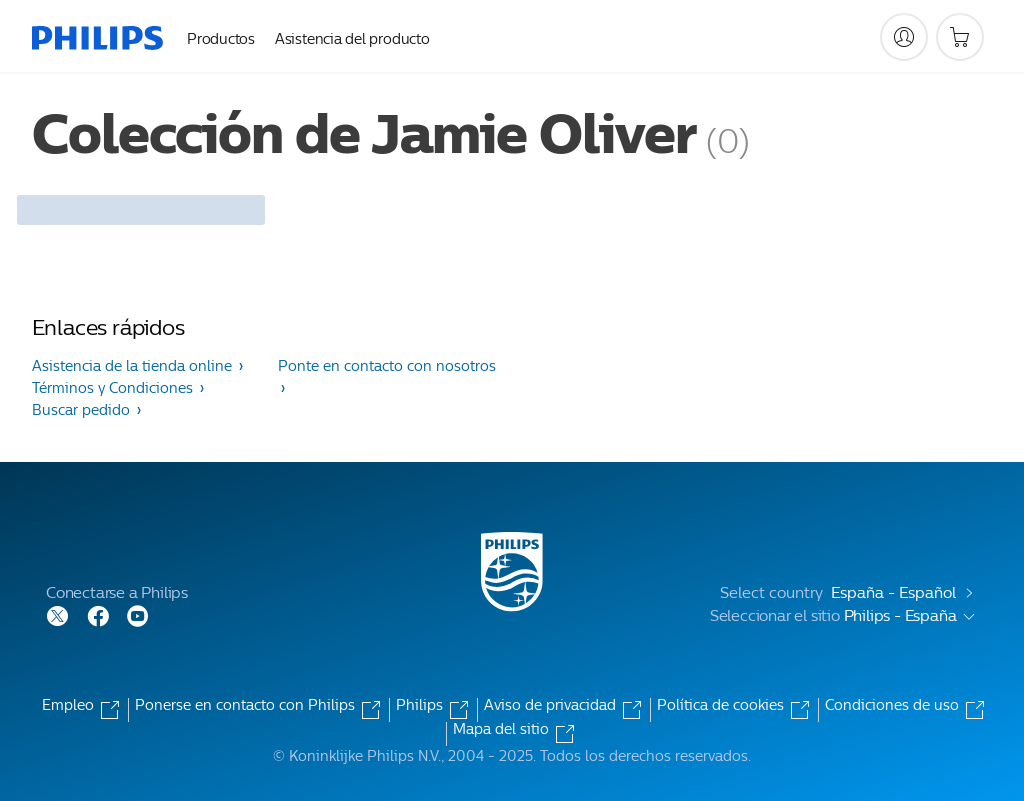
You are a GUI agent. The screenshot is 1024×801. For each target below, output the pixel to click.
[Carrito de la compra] (960, 37)
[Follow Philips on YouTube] (138, 614)
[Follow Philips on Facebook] (98, 614)
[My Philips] (904, 37)
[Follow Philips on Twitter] (58, 614)
